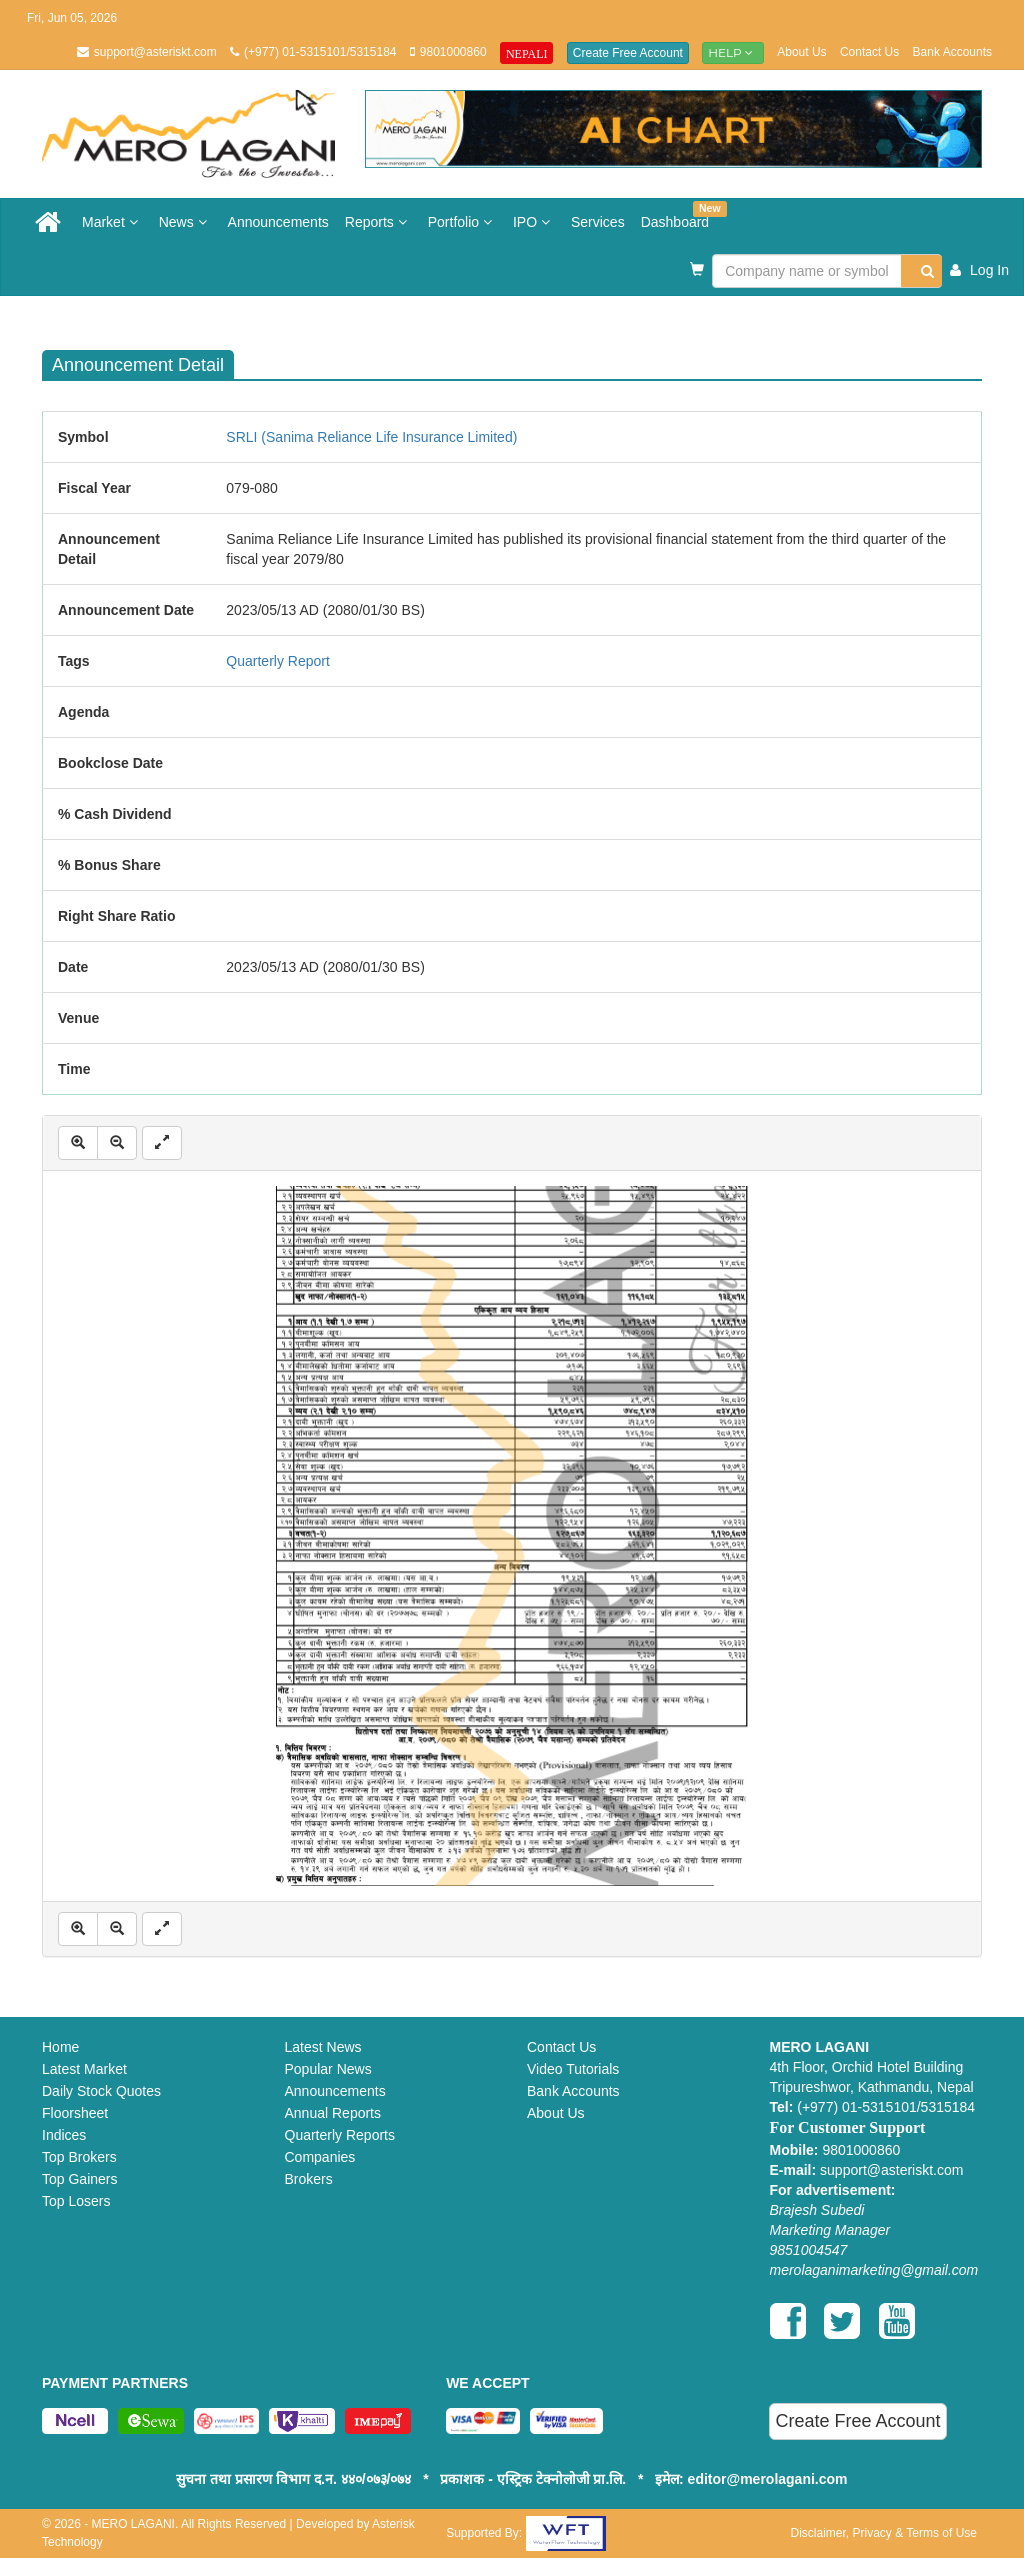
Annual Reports (333, 2113)
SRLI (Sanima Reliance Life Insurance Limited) (371, 437)
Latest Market (84, 2069)
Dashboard (679, 215)
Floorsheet (75, 2113)
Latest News (323, 2047)
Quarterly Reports (340, 2135)
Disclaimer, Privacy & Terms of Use (883, 2533)
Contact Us (869, 52)
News (185, 222)
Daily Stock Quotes (101, 2091)
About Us (801, 52)
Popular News (328, 2069)
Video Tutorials (573, 2069)
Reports (378, 222)
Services (598, 222)
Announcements (278, 222)
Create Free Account (628, 53)
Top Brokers (79, 2157)
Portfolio (462, 222)
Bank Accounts (952, 52)
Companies (320, 2157)
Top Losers (76, 2201)
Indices (64, 2135)
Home (60, 2047)
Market (112, 222)
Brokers (309, 2179)
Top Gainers (79, 2179)
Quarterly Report (277, 661)
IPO (534, 222)
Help (733, 52)
